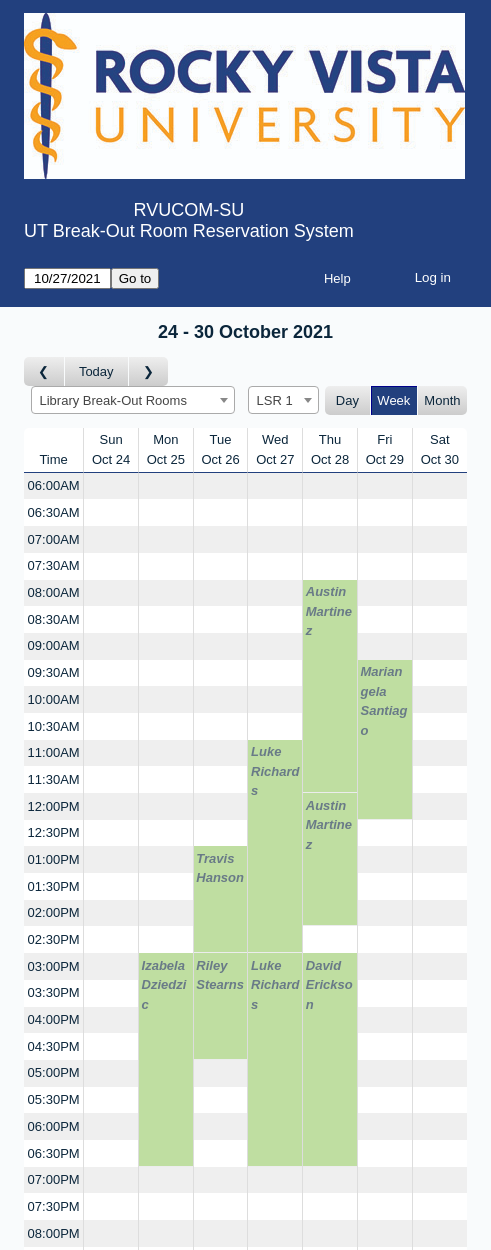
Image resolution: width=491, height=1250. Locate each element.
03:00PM (54, 966)
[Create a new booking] (111, 486)
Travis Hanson (220, 868)
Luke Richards (275, 771)
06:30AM (54, 512)
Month (442, 400)
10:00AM (54, 699)
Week (393, 400)
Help (337, 278)
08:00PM (54, 1233)
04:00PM (54, 1019)
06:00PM (54, 1126)
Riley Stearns (220, 975)
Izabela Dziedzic (164, 985)
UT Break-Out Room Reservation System (189, 231)
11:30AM (54, 779)
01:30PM (54, 886)
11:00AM (54, 752)
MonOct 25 (166, 449)
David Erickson (329, 985)
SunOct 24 (111, 449)
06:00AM (54, 485)
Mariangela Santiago (384, 701)
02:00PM (54, 912)
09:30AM (54, 672)
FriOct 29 (385, 449)
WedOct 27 (275, 449)
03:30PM (54, 992)
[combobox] (133, 400)
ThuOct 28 (330, 449)
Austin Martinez (329, 611)
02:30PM (54, 939)
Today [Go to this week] (96, 371)
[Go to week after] (149, 371)
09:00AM (54, 645)
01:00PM (54, 859)
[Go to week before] (44, 371)
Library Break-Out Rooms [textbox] (113, 400)
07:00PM (54, 1179)
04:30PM (54, 1046)
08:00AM (54, 592)
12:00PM (54, 806)
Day (347, 400)
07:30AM (54, 565)
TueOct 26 (220, 449)
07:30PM (54, 1206)
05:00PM (54, 1072)
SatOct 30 (440, 449)
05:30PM (54, 1099)
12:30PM (54, 832)
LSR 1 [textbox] (275, 400)
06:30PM (54, 1153)
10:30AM (54, 726)
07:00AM (54, 539)
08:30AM (54, 619)
